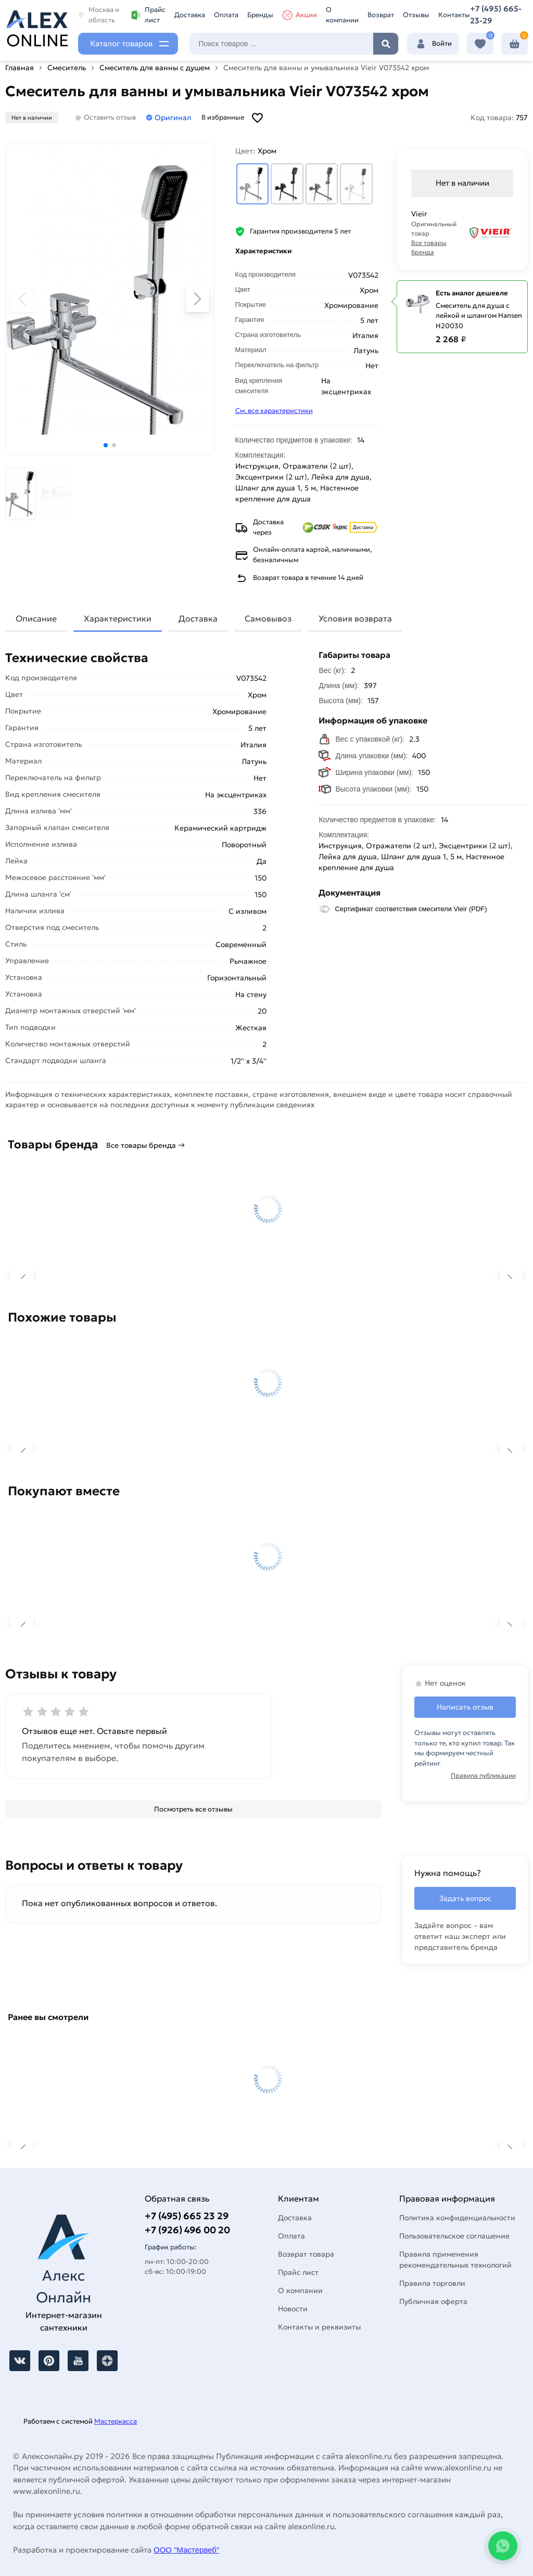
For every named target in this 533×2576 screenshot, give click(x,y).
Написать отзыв (465, 1707)
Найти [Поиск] (385, 44)
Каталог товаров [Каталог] (121, 43)
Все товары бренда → (145, 1145)
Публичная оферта (433, 2301)
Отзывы (416, 14)
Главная (19, 67)
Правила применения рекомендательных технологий (455, 2259)
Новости (293, 2308)
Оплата (226, 14)
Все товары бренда (429, 247)
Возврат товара (306, 2254)
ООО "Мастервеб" (186, 2549)
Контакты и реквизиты (319, 2327)
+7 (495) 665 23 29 (187, 2216)
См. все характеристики (274, 410)
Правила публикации (483, 1775)
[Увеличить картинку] (109, 299)
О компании (342, 14)
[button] (106, 445)
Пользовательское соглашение (454, 2236)
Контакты (454, 14)
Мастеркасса (115, 2421)
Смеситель (66, 67)
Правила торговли (432, 2283)
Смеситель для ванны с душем (154, 67)
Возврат (380, 14)
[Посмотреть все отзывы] (193, 1809)
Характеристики (117, 618)
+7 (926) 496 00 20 (187, 2230)
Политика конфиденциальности (457, 2217)
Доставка (189, 14)
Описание (36, 618)
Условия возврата (355, 618)
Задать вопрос (465, 1898)
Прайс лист (148, 14)
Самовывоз (268, 618)
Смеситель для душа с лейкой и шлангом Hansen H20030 (479, 315)
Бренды (260, 14)
